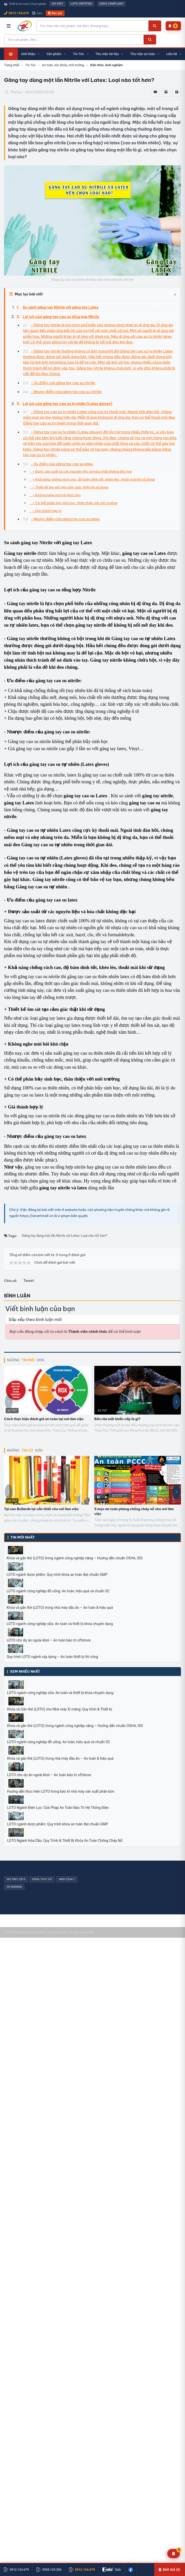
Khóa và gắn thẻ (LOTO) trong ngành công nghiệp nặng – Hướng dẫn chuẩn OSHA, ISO (75, 1558)
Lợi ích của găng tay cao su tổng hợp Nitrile (61, 316)
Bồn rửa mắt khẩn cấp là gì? (117, 1419)
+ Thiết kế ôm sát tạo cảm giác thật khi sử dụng (70, 487)
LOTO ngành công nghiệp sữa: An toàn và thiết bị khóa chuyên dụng (60, 1624)
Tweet (28, 1280)
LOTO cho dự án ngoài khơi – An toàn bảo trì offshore (49, 1640)
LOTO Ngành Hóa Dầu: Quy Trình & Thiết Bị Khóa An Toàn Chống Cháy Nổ (64, 1841)
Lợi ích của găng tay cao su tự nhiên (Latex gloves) (67, 403)
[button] (93, 294)
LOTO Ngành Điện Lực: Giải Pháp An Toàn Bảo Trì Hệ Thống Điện (58, 1808)
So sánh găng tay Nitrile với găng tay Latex (61, 307)
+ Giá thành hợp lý (46, 511)
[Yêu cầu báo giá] (173, 2553)
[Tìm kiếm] (154, 26)
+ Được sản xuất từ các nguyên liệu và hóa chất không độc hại (82, 471)
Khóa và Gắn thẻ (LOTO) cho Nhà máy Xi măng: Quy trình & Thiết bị (59, 1709)
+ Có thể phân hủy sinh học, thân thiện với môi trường (74, 503)
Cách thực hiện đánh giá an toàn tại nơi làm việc (44, 1419)
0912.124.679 (16, 13)
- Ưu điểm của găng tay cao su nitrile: (62, 383)
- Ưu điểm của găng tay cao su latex (61, 464)
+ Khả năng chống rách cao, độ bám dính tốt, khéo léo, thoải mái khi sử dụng (93, 479)
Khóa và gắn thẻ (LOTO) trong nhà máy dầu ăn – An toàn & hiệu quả (60, 1607)
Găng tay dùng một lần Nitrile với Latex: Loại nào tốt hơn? (64, 1236)
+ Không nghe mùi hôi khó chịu (56, 495)
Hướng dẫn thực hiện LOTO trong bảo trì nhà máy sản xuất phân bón (60, 1791)
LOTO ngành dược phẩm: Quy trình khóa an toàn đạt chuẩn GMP (57, 1575)
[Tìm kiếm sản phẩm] (92, 26)
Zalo (37, 13)
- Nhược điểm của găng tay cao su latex (65, 519)
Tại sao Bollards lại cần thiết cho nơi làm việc (41, 1509)
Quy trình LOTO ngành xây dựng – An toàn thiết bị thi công (52, 1657)
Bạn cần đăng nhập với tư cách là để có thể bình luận (75, 1331)
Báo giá (55, 13)
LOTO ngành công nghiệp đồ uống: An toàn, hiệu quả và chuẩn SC (58, 1591)
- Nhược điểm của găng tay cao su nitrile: (66, 392)
